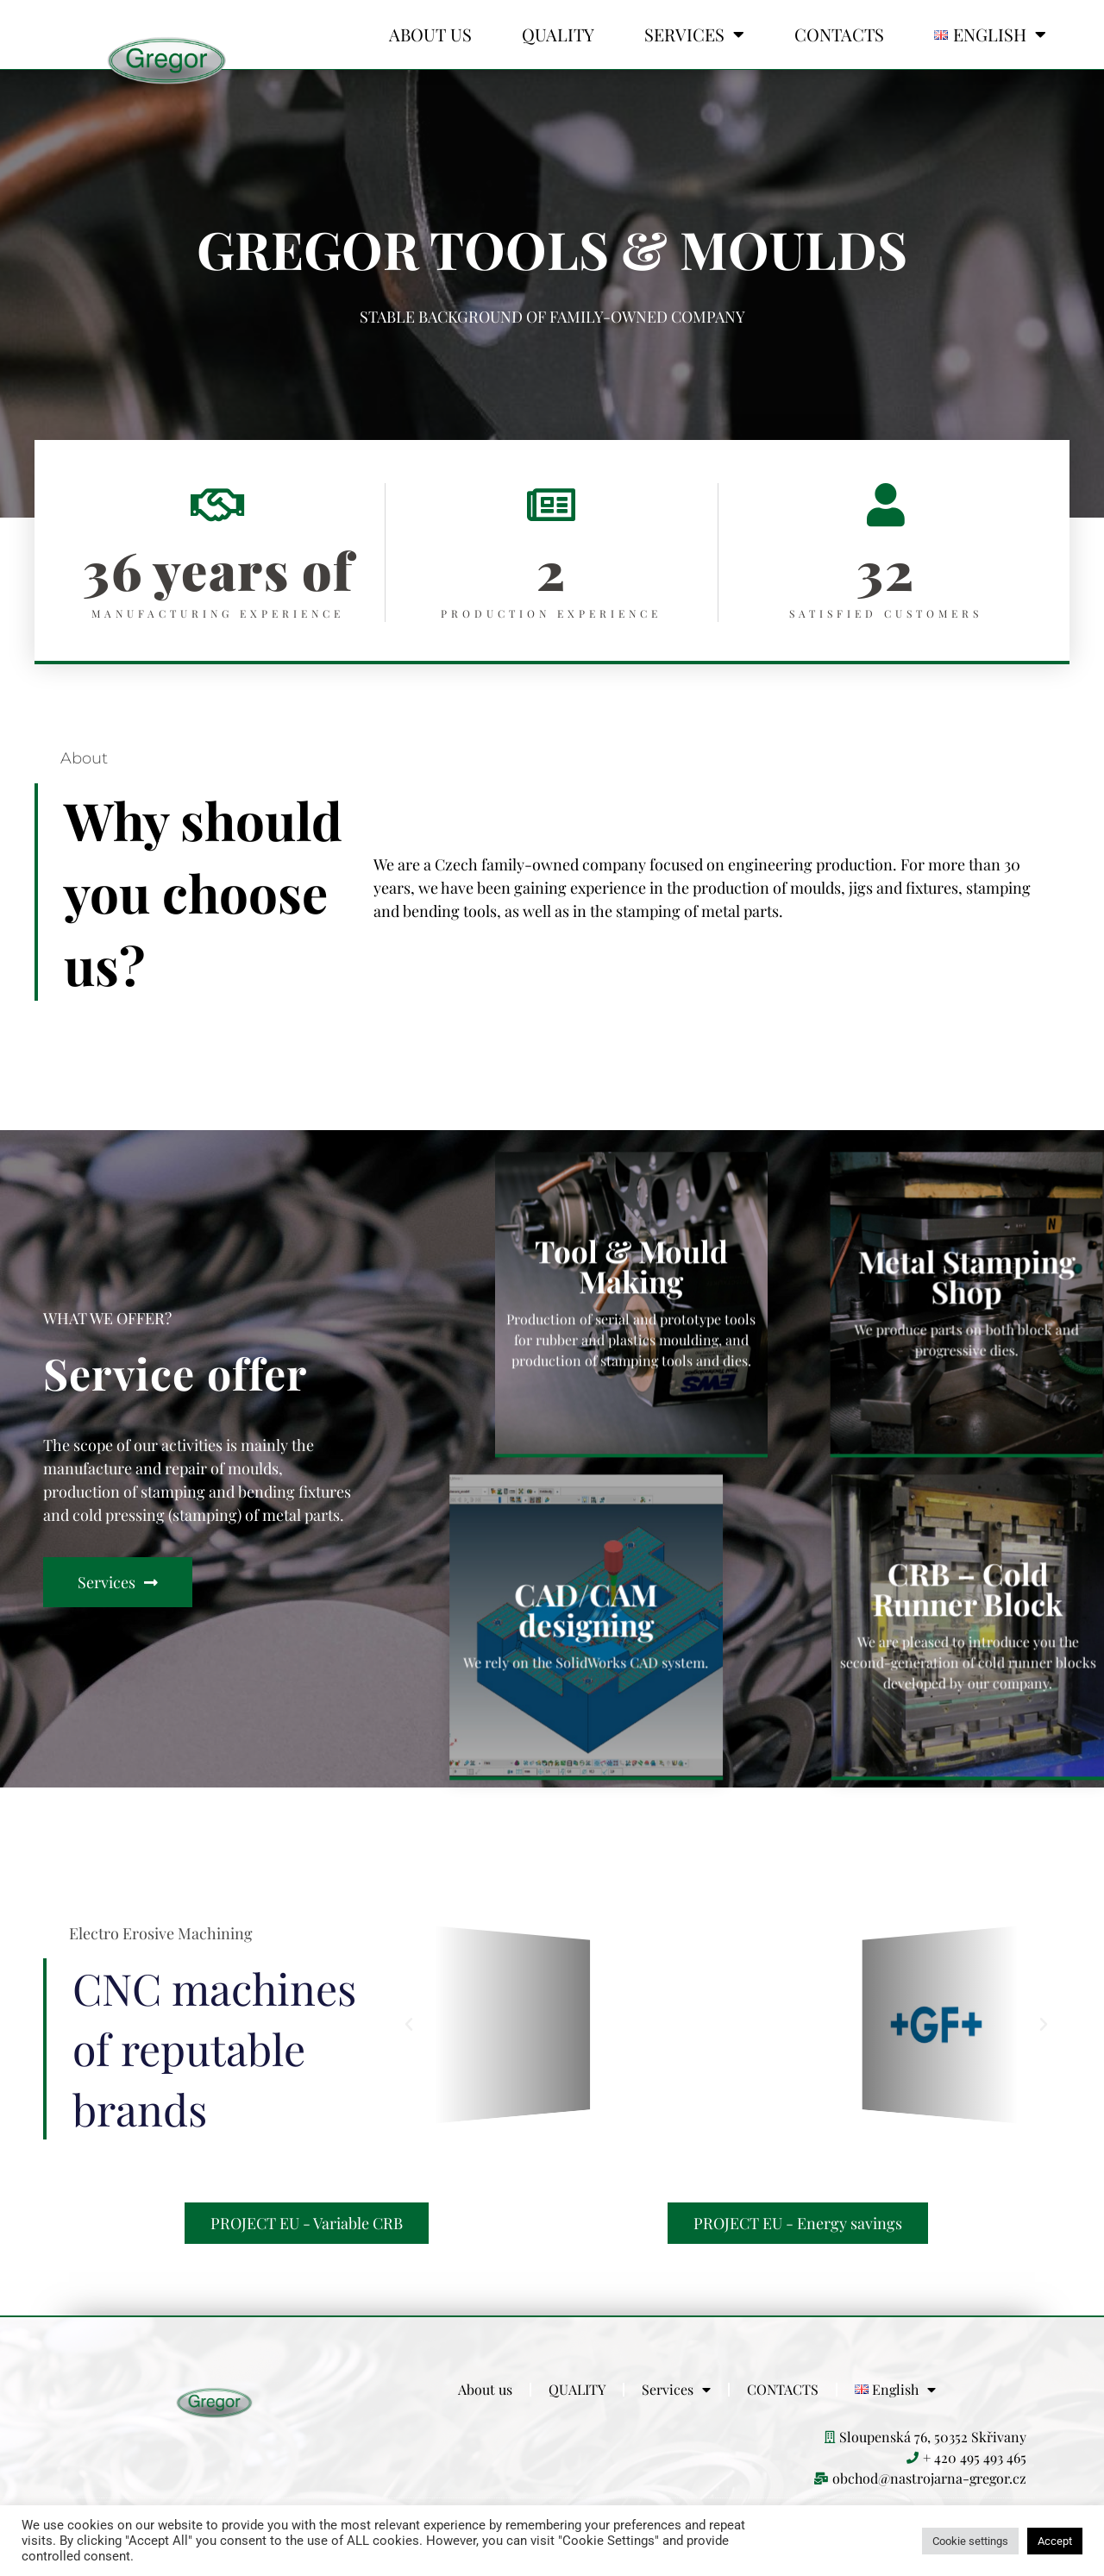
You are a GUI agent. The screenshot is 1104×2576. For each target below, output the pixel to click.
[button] (408, 2024)
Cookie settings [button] (970, 2541)
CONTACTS (839, 34)
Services (694, 34)
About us (430, 34)
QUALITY (558, 34)
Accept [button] (1055, 2541)
